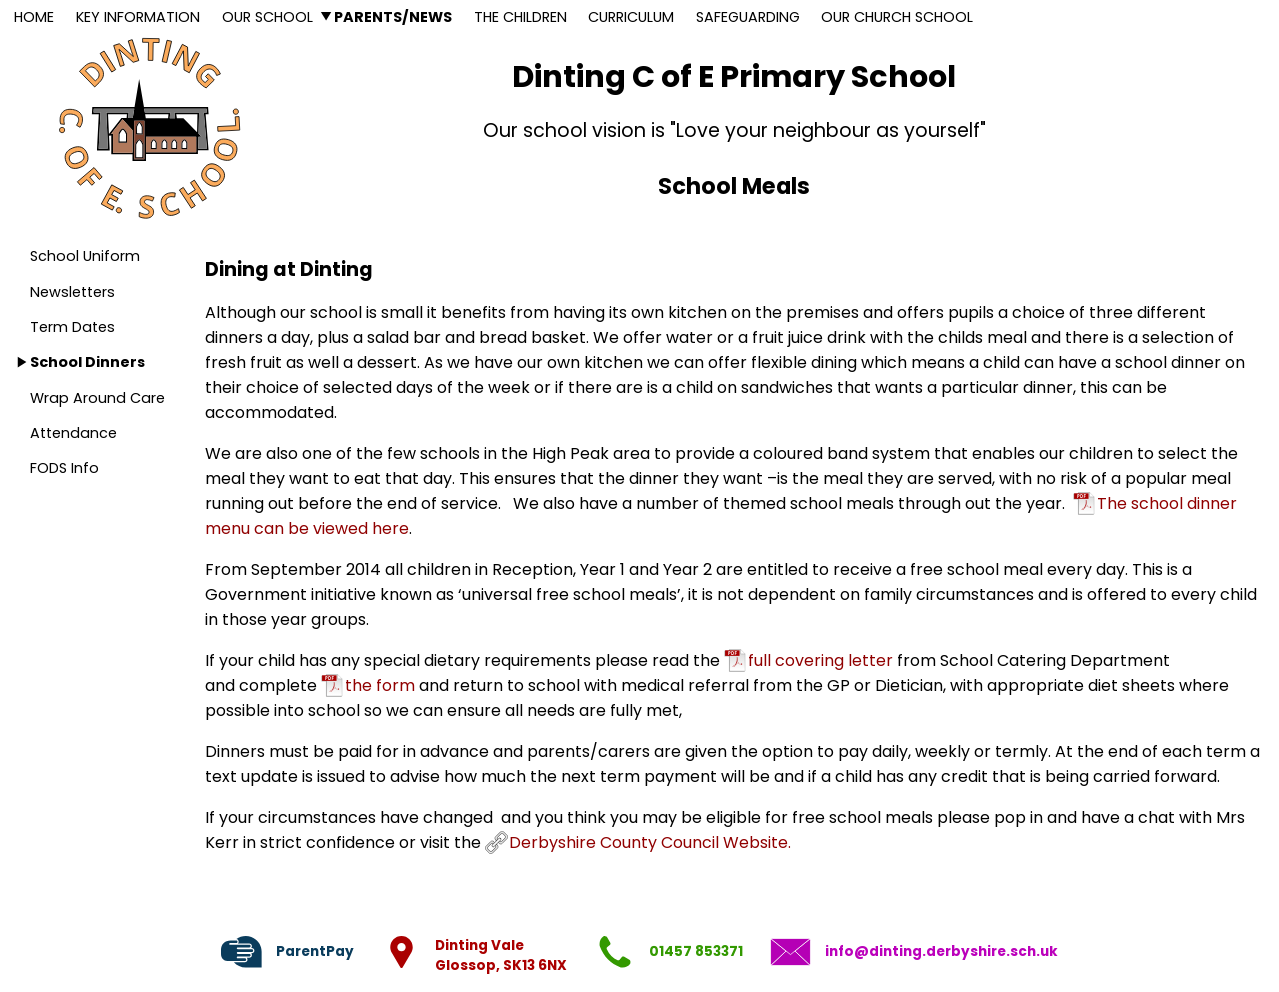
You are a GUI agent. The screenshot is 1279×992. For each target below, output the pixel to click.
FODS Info (64, 468)
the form (380, 685)
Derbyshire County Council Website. (650, 842)
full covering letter (820, 660)
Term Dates (72, 327)
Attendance (73, 433)
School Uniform (85, 256)
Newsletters (72, 292)
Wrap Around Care (97, 398)
